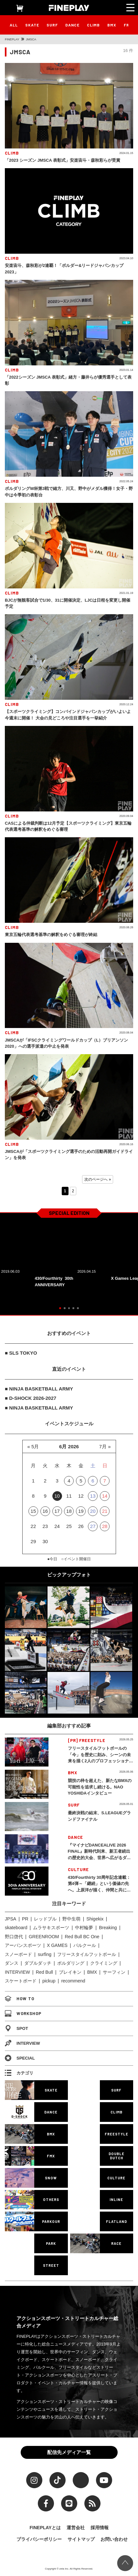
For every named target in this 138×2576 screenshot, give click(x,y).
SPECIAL (20, 2058)
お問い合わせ (114, 2539)
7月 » (105, 1446)
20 (93, 1511)
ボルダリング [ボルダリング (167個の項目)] (70, 1963)
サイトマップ (81, 2539)
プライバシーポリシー (39, 2539)
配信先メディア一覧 (69, 2452)
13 (93, 1496)
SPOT (16, 2028)
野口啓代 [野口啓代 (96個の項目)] (14, 1936)
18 (69, 1511)
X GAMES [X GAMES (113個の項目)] (57, 1945)
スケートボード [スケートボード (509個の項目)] (21, 1980)
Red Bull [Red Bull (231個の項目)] (44, 1972)
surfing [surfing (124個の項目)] (44, 1954)
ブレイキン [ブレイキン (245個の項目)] (70, 1972)
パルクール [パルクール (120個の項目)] (84, 1945)
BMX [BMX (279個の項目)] (92, 1972)
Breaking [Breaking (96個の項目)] (108, 1927)
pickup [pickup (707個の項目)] (49, 1980)
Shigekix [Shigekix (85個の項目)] (94, 1918)
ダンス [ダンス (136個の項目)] (11, 1963)
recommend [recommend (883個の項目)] (73, 1980)
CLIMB (93, 25)
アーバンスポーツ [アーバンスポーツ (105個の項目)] (23, 1945)
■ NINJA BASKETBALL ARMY (39, 1388)
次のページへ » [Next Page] (97, 1179)
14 (105, 1496)
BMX (111, 25)
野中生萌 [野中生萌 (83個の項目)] (71, 1918)
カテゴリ (19, 2073)
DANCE (72, 25)
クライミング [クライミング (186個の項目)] (103, 1963)
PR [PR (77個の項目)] (25, 1918)
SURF (52, 25)
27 (93, 1526)
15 (33, 1511)
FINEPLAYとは (44, 2527)
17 (57, 1511)
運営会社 (76, 2527)
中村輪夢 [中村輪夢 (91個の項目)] (84, 1927)
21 (105, 1511)
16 (45, 1511)
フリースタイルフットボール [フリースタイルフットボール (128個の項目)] (86, 1954)
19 (81, 1511)
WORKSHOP (23, 2013)
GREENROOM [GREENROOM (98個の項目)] (44, 1936)
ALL (14, 25)
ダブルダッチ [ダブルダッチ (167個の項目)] (37, 1963)
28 (105, 1526)
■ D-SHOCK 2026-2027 (30, 1398)
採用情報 (99, 2527)
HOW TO (19, 1998)
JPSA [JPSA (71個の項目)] (10, 1918)
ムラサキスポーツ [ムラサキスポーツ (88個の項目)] (51, 1927)
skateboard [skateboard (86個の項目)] (16, 1927)
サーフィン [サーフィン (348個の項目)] (114, 1972)
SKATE (32, 25)
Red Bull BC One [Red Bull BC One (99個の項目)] (82, 1936)
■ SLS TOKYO (21, 1353)
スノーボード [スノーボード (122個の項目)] (18, 1954)
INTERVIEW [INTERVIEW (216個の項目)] (17, 1972)
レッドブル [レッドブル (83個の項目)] (45, 1918)
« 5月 (33, 1446)
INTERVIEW (22, 2043)
